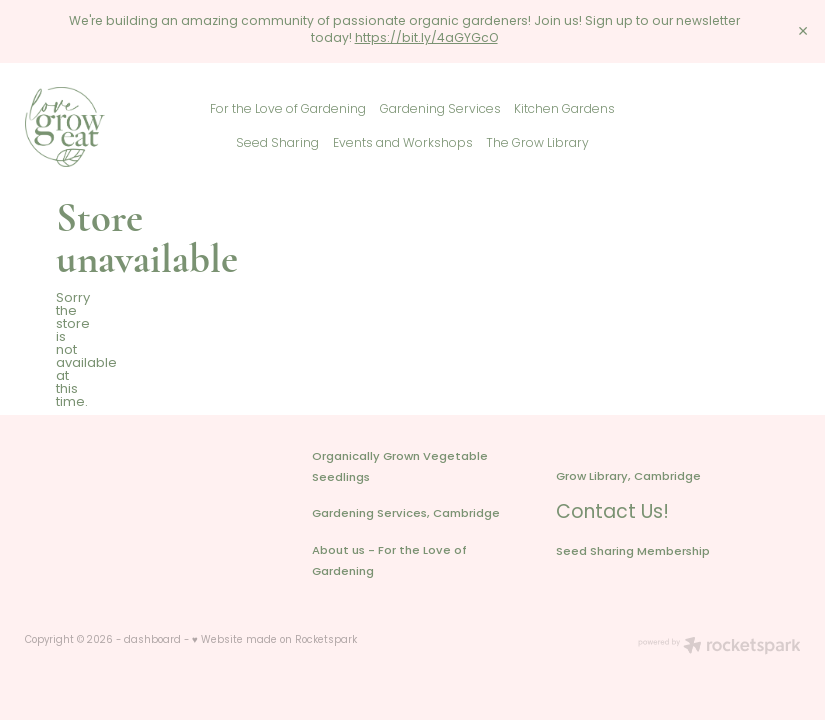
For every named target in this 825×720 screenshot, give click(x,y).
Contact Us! (612, 513)
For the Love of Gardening (288, 110)
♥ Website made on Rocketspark (274, 641)
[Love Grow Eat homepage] (102, 127)
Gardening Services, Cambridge (406, 514)
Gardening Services (440, 110)
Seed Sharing (277, 144)
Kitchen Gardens (564, 110)
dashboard (152, 641)
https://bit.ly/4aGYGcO (426, 39)
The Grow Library (537, 144)
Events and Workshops (403, 144)
